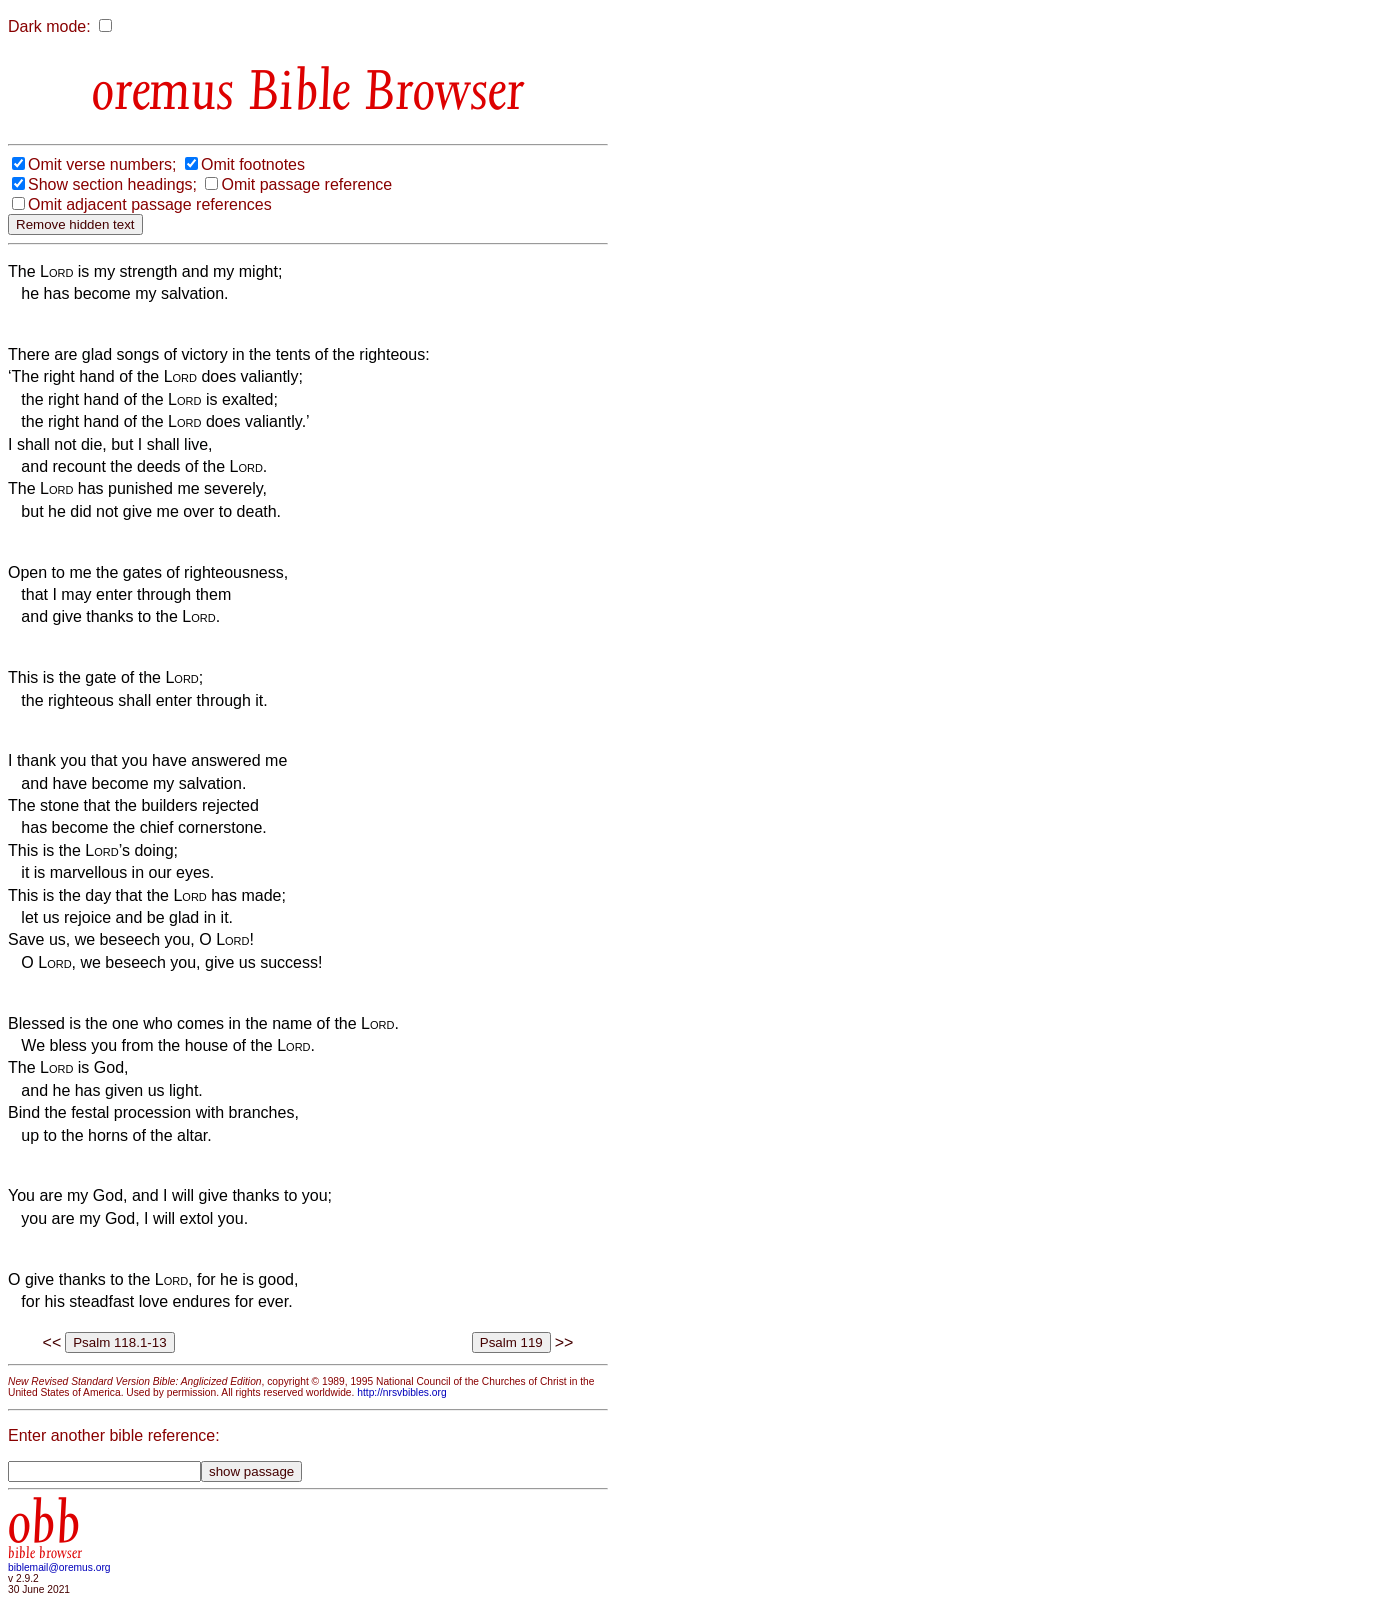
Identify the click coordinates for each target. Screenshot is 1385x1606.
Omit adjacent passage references (150, 204)
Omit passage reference (306, 184)
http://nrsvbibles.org (401, 1392)
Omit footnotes (253, 164)
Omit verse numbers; (102, 164)
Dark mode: (49, 26)
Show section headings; (112, 184)
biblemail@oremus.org (59, 1567)
